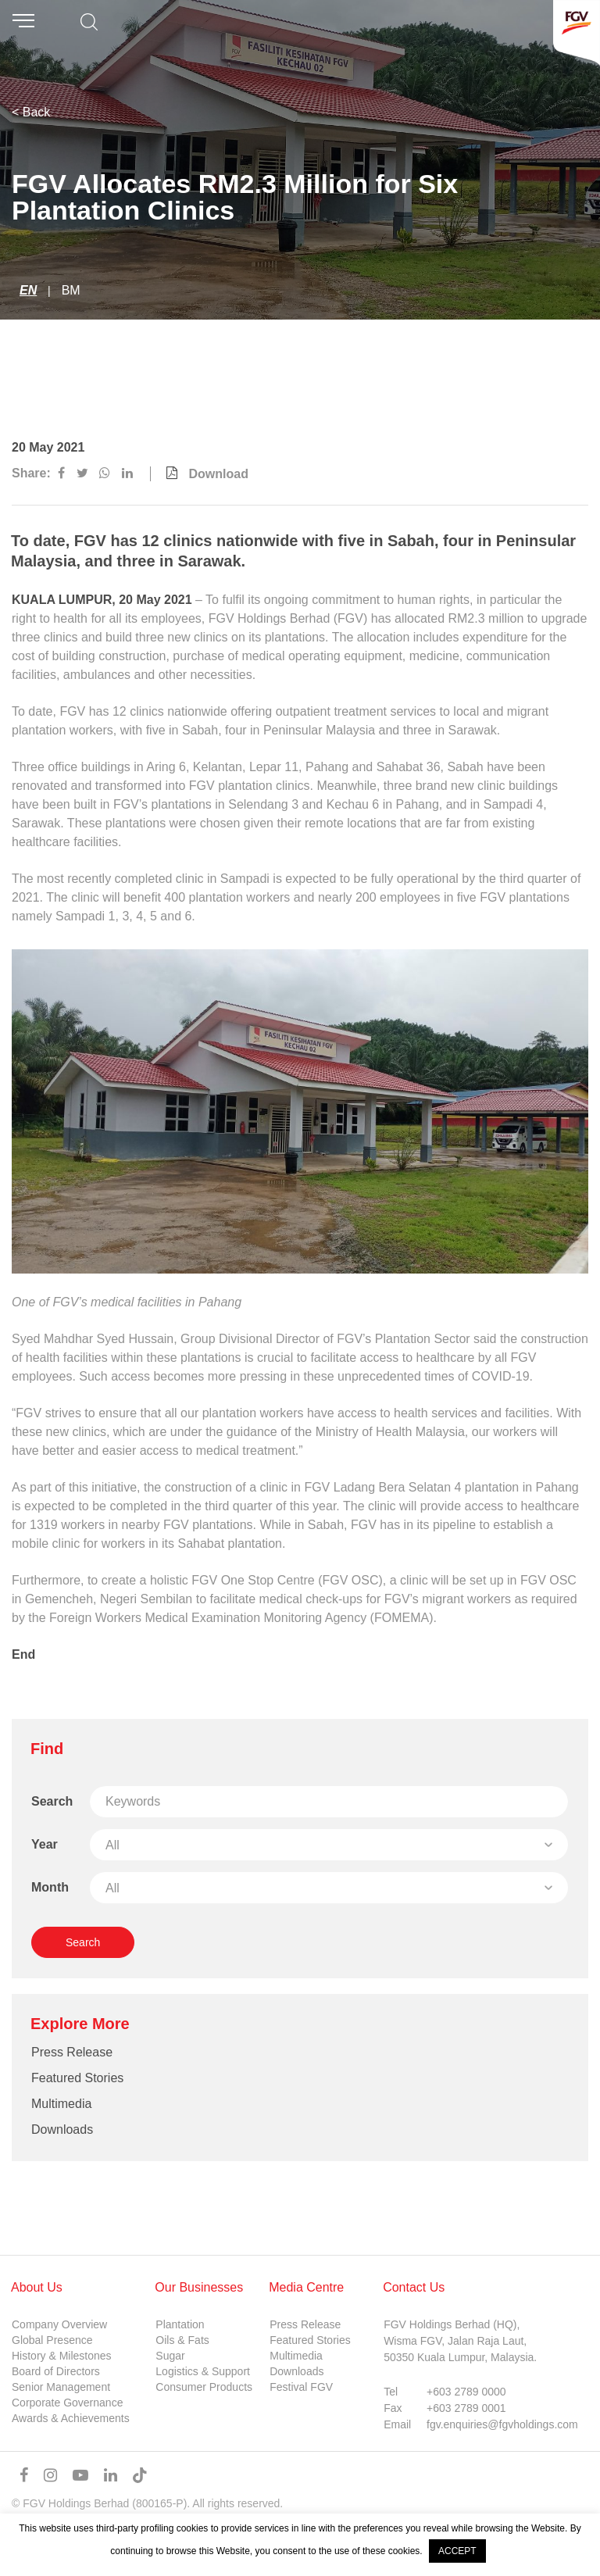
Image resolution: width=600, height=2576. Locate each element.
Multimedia (61, 2103)
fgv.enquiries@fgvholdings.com (502, 2424)
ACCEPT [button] (457, 2551)
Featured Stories (77, 2078)
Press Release (71, 2052)
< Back (31, 112)
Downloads (62, 2129)
